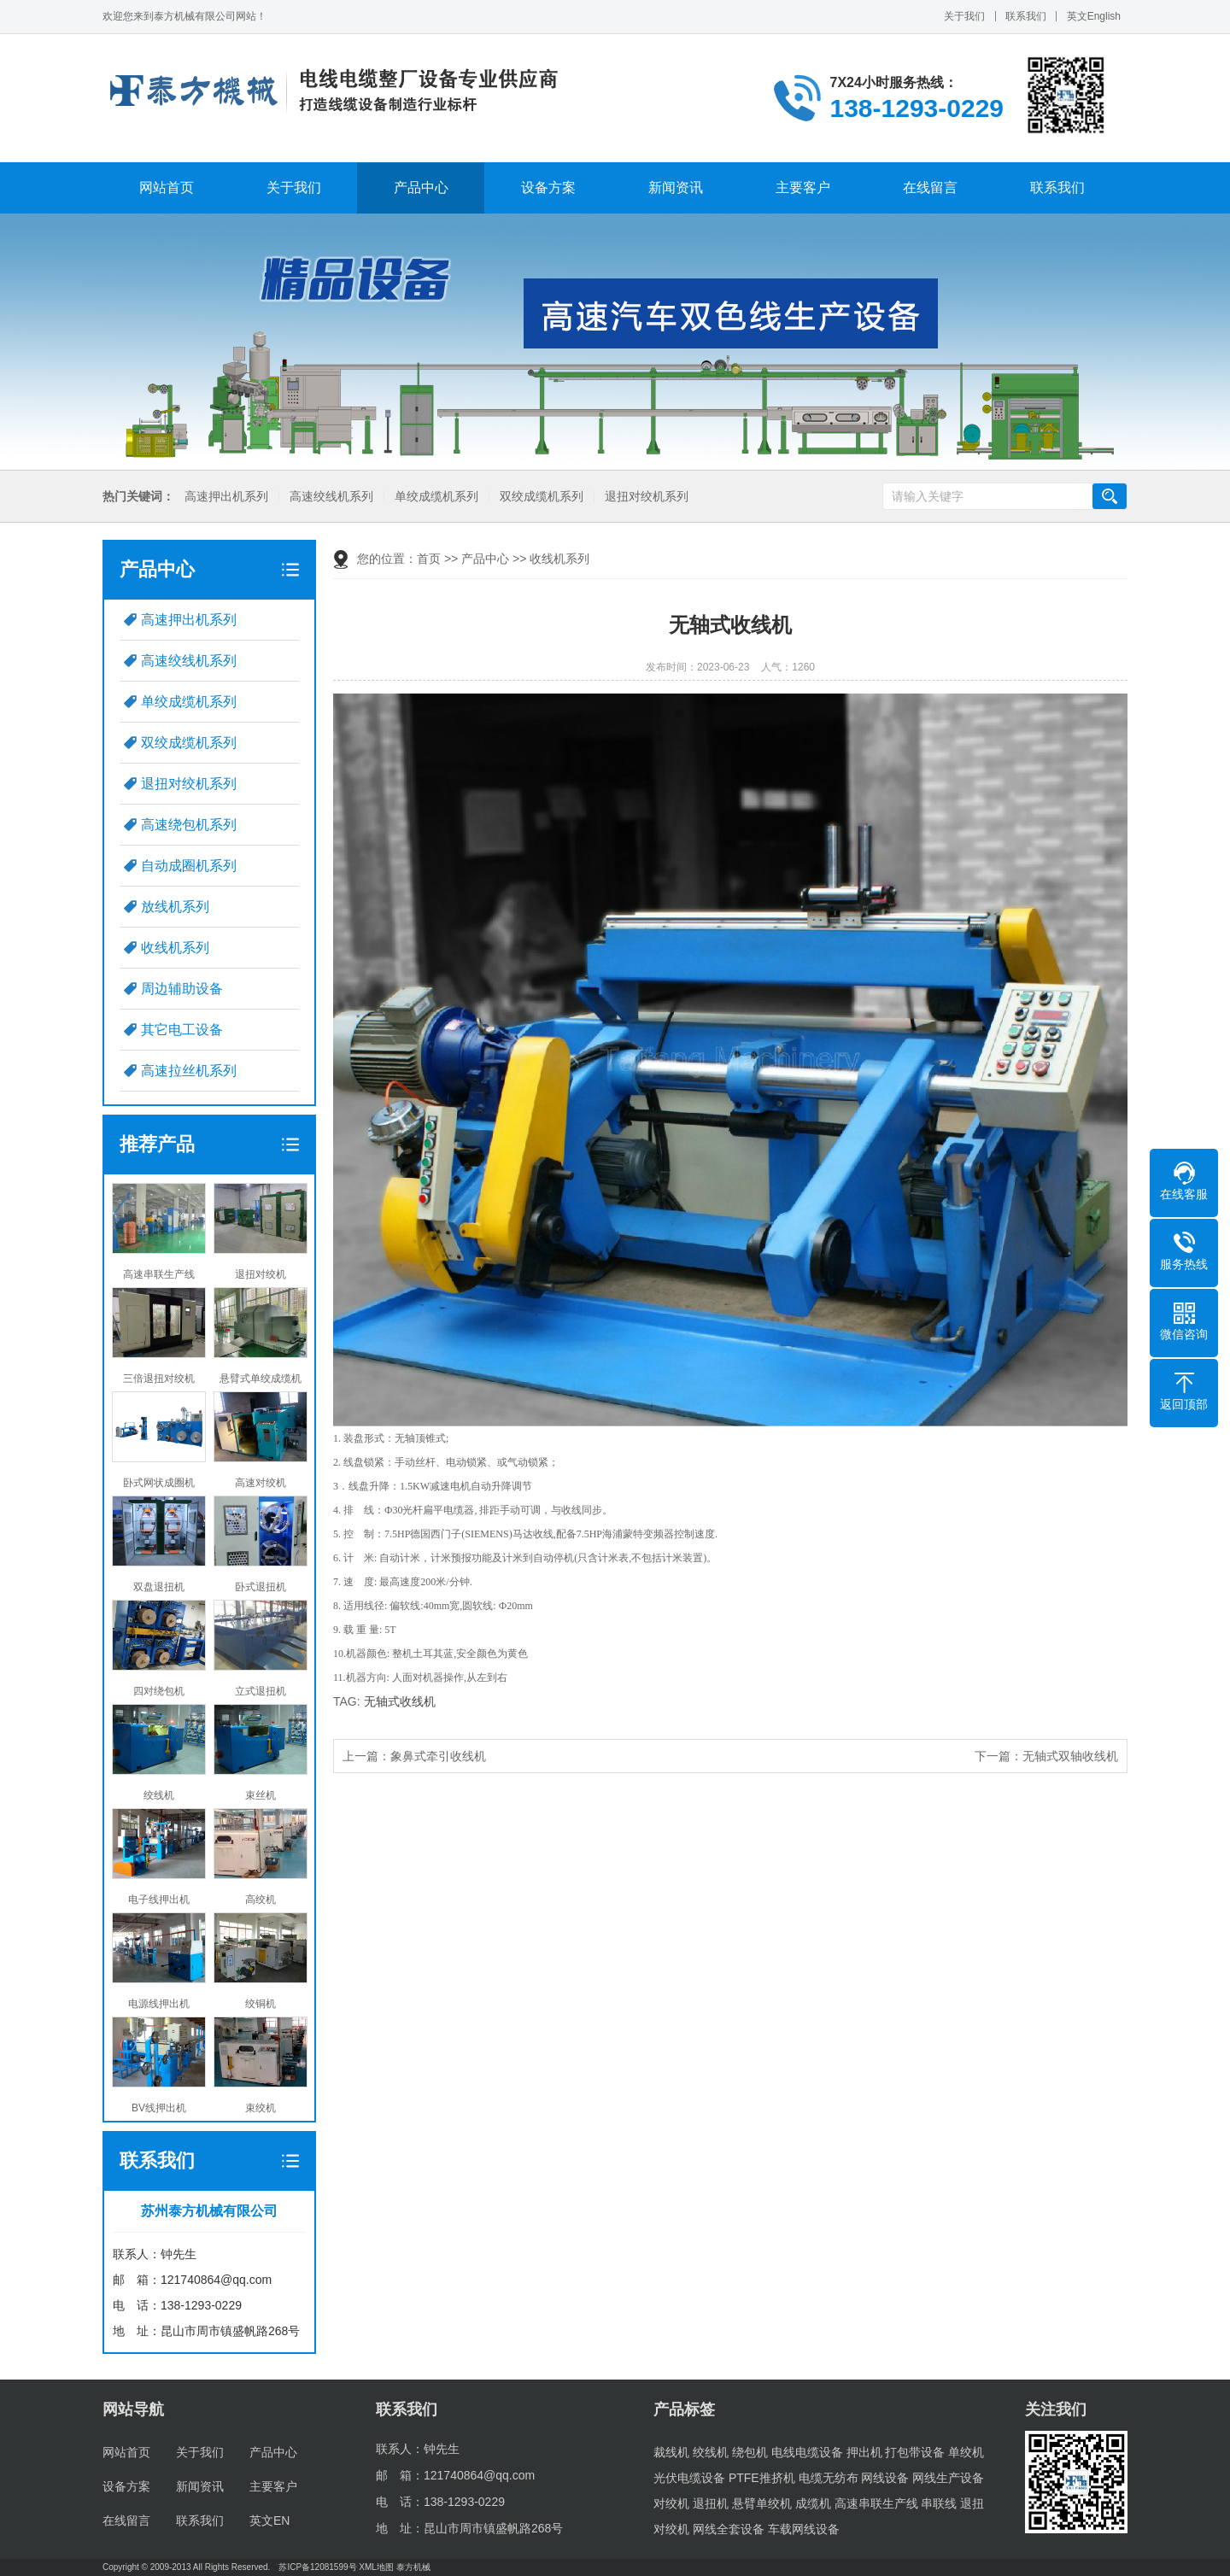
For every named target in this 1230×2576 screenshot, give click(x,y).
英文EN (269, 2520)
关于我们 (964, 16)
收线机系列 (175, 947)
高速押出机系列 (224, 496)
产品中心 (421, 187)
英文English (1094, 16)
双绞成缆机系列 (540, 496)
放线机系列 (175, 906)
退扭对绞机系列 (645, 496)
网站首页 (166, 187)
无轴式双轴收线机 (1070, 1756)
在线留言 (930, 187)
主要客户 (803, 187)
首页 (429, 558)
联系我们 (1025, 16)
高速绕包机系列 (189, 824)
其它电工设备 (182, 1029)
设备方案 (548, 187)
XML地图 (376, 2567)
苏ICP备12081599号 (317, 2567)
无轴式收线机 (400, 1701)
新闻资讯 (675, 187)
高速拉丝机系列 (189, 1070)
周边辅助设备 (182, 988)
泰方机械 (413, 2567)
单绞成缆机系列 (435, 496)
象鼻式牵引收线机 (438, 1756)
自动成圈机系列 (189, 865)
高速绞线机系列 (330, 496)
